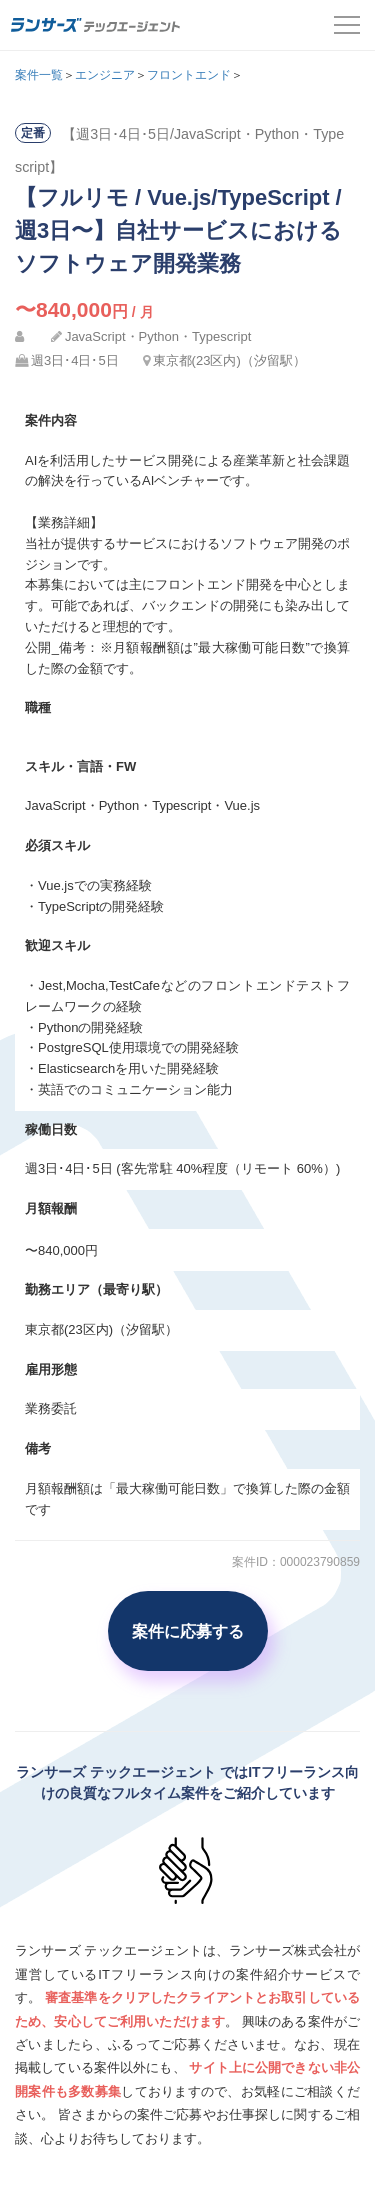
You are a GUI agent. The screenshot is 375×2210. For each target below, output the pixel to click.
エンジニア (105, 75)
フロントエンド (189, 75)
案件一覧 (39, 75)
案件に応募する (188, 1631)
